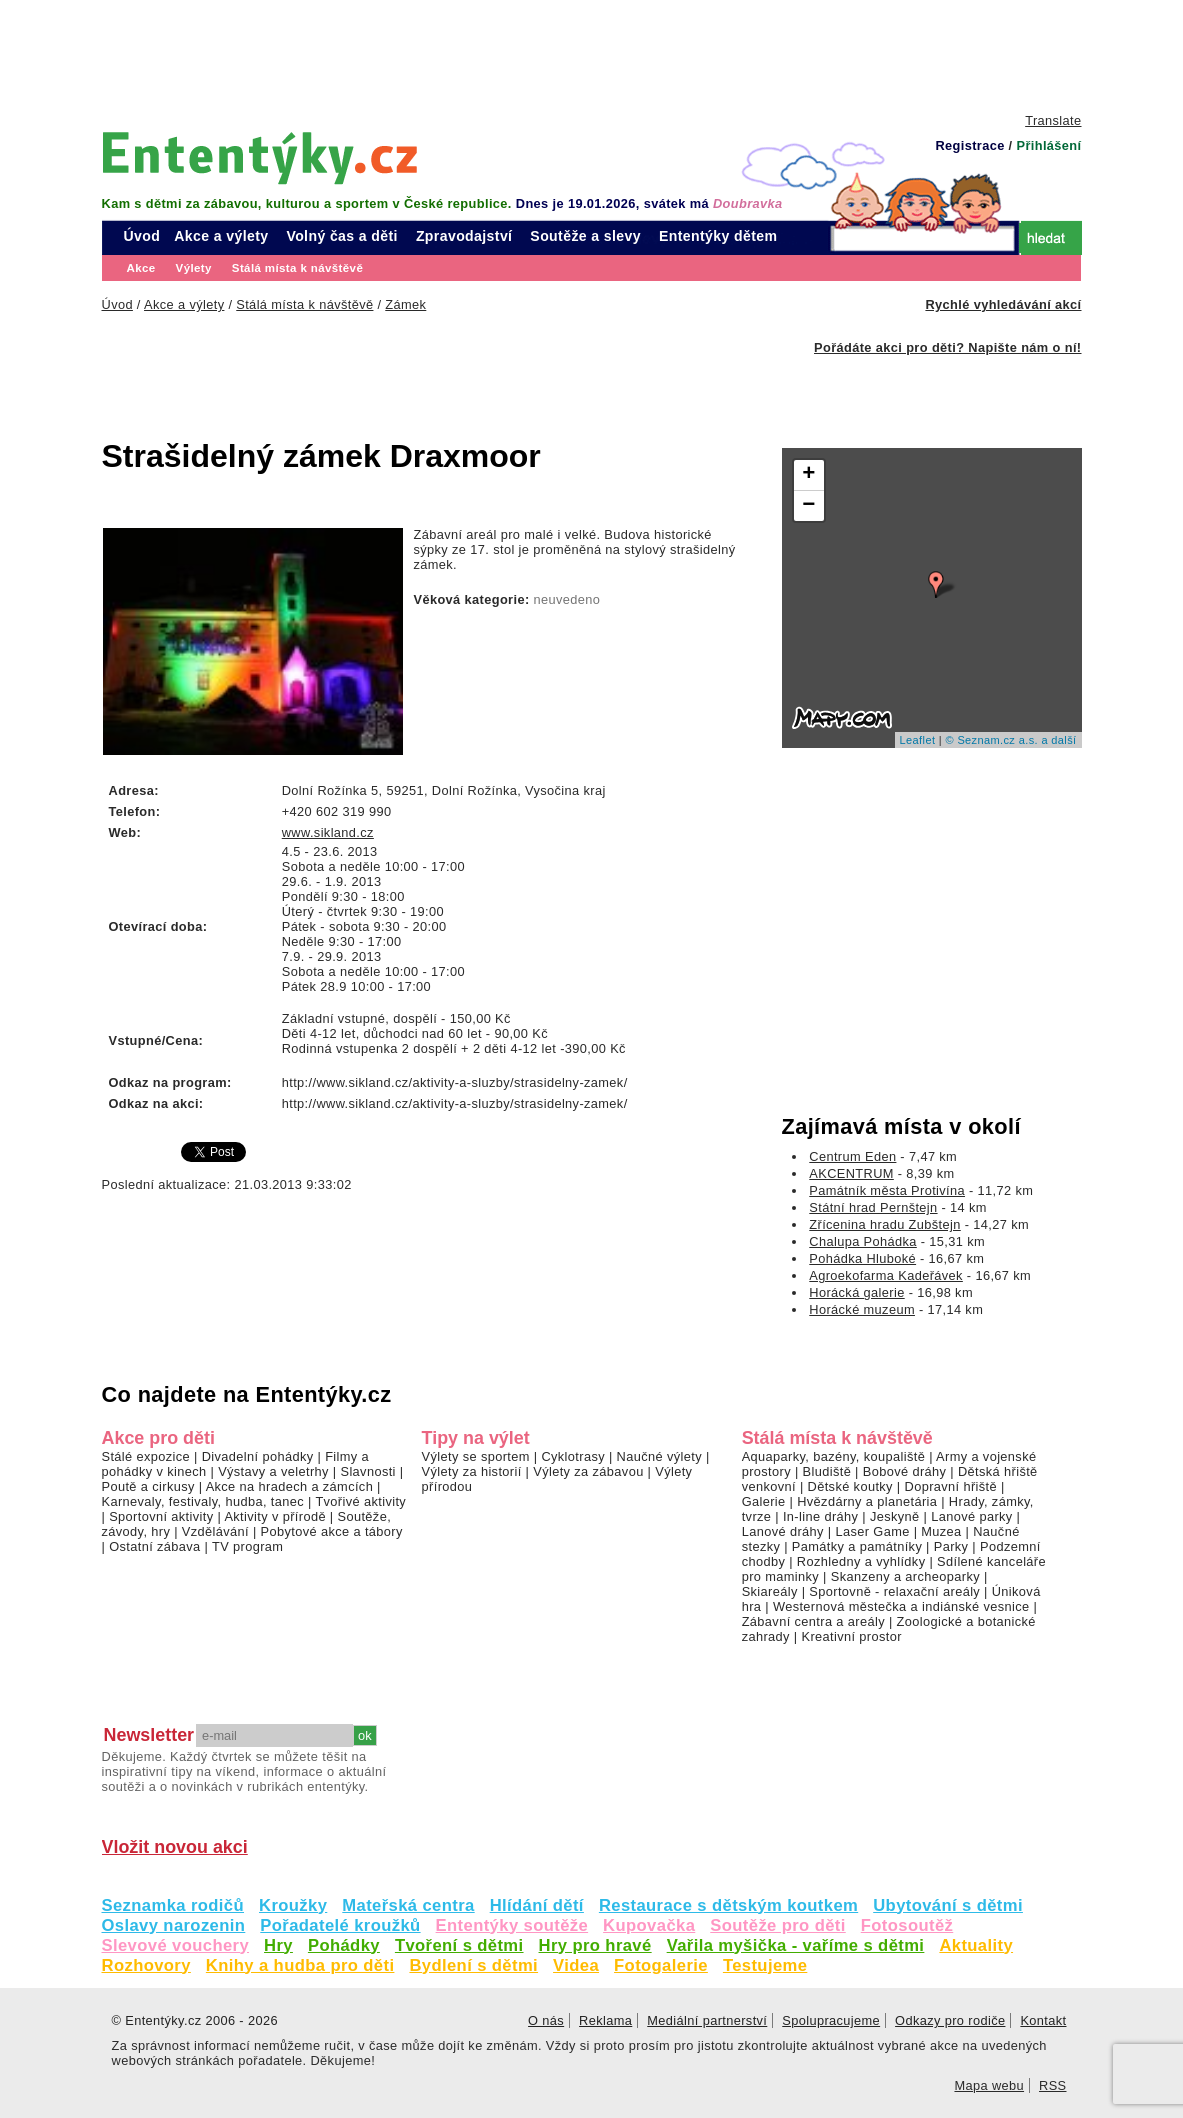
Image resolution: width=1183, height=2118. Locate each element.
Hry (278, 1945)
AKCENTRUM (851, 1173)
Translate (1053, 120)
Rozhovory (146, 1965)
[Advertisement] (592, 55)
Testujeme (765, 1965)
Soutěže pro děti (777, 1925)
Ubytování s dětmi (948, 1905)
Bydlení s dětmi (473, 1965)
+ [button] (809, 475)
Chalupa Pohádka (863, 1241)
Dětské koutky (850, 1486)
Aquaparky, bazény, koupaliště (834, 1456)
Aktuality (976, 1945)
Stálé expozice (146, 1456)
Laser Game (872, 1531)
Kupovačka (649, 1925)
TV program (247, 1546)
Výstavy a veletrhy (273, 1471)
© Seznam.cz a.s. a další (1010, 740)
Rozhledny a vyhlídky (861, 1561)
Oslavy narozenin (174, 1925)
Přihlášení (1048, 145)
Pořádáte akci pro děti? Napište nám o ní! (947, 347)
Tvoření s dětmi (459, 1945)
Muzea (941, 1531)
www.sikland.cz (328, 832)
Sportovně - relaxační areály (894, 1591)
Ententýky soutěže (512, 1925)
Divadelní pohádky (258, 1456)
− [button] (809, 506)
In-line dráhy (820, 1516)
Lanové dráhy (783, 1531)
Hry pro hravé (595, 1945)
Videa (576, 1965)
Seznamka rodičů (173, 1905)
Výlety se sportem (476, 1456)
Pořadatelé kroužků (340, 1925)
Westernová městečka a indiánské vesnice (901, 1606)
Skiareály (770, 1591)
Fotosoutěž (907, 1925)
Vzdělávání (215, 1531)
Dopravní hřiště (951, 1486)
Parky (951, 1546)
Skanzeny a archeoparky (905, 1576)
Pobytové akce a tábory (332, 1531)
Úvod (142, 236)
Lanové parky (971, 1516)
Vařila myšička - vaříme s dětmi (796, 1945)
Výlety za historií (472, 1471)
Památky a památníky (857, 1546)
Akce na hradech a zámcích (290, 1486)
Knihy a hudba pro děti (300, 1965)
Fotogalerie (661, 1965)
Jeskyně (895, 1516)
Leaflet (918, 740)
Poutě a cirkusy (148, 1486)
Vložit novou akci (175, 1847)
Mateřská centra (408, 1905)
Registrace (969, 145)
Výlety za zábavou (588, 1471)
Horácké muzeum (862, 1309)
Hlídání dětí (537, 1905)
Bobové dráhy (905, 1471)
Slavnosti (367, 1471)
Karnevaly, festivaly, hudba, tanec (203, 1501)
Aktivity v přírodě (275, 1516)
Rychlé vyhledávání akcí (1003, 304)
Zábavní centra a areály (813, 1621)
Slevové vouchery (176, 1945)
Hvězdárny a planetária (867, 1501)
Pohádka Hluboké (862, 1258)
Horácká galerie (856, 1292)
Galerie (764, 1501)
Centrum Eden (852, 1156)
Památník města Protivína (887, 1190)
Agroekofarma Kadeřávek (886, 1275)
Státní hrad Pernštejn (873, 1207)
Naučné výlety (659, 1456)
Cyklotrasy (573, 1456)
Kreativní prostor (851, 1636)
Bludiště (827, 1471)
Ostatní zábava (154, 1546)
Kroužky (293, 1905)
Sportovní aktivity (161, 1516)
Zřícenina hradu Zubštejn (884, 1224)
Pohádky (344, 1945)
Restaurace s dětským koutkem (728, 1905)
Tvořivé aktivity (360, 1501)
